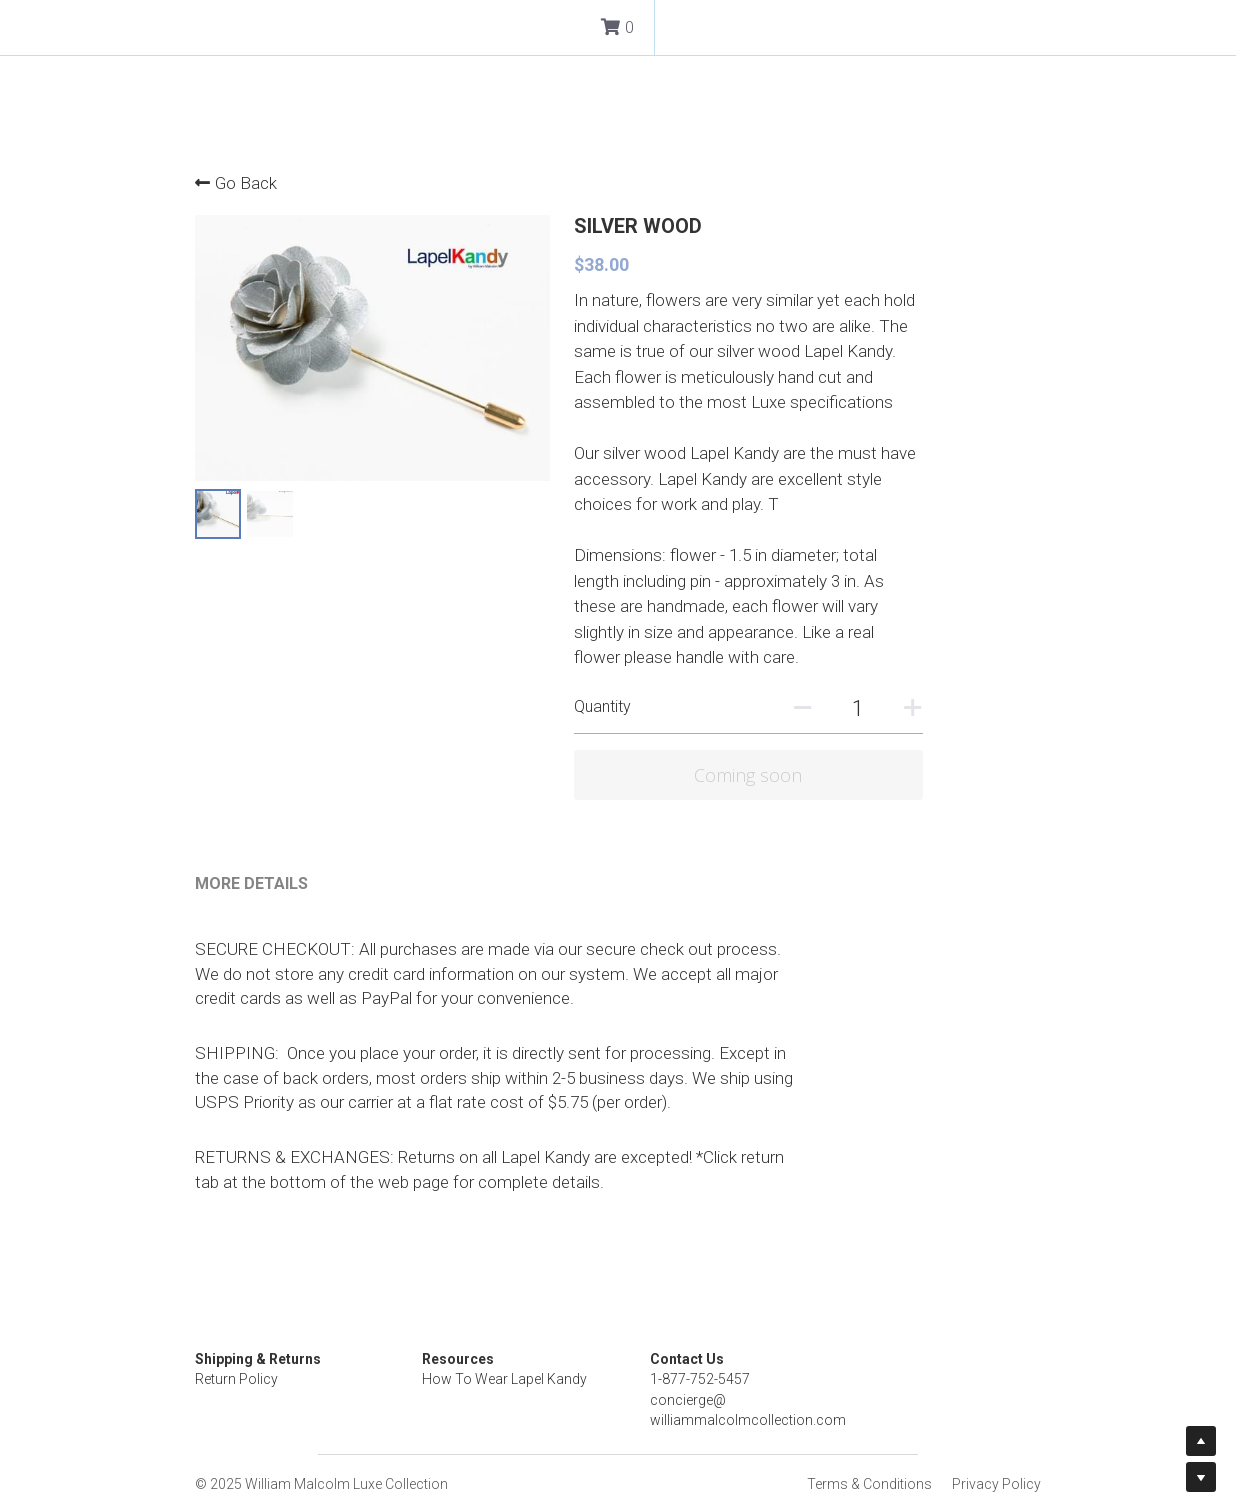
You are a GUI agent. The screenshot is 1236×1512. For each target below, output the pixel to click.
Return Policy (237, 1329)
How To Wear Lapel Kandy (566, 1329)
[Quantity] (975, 682)
